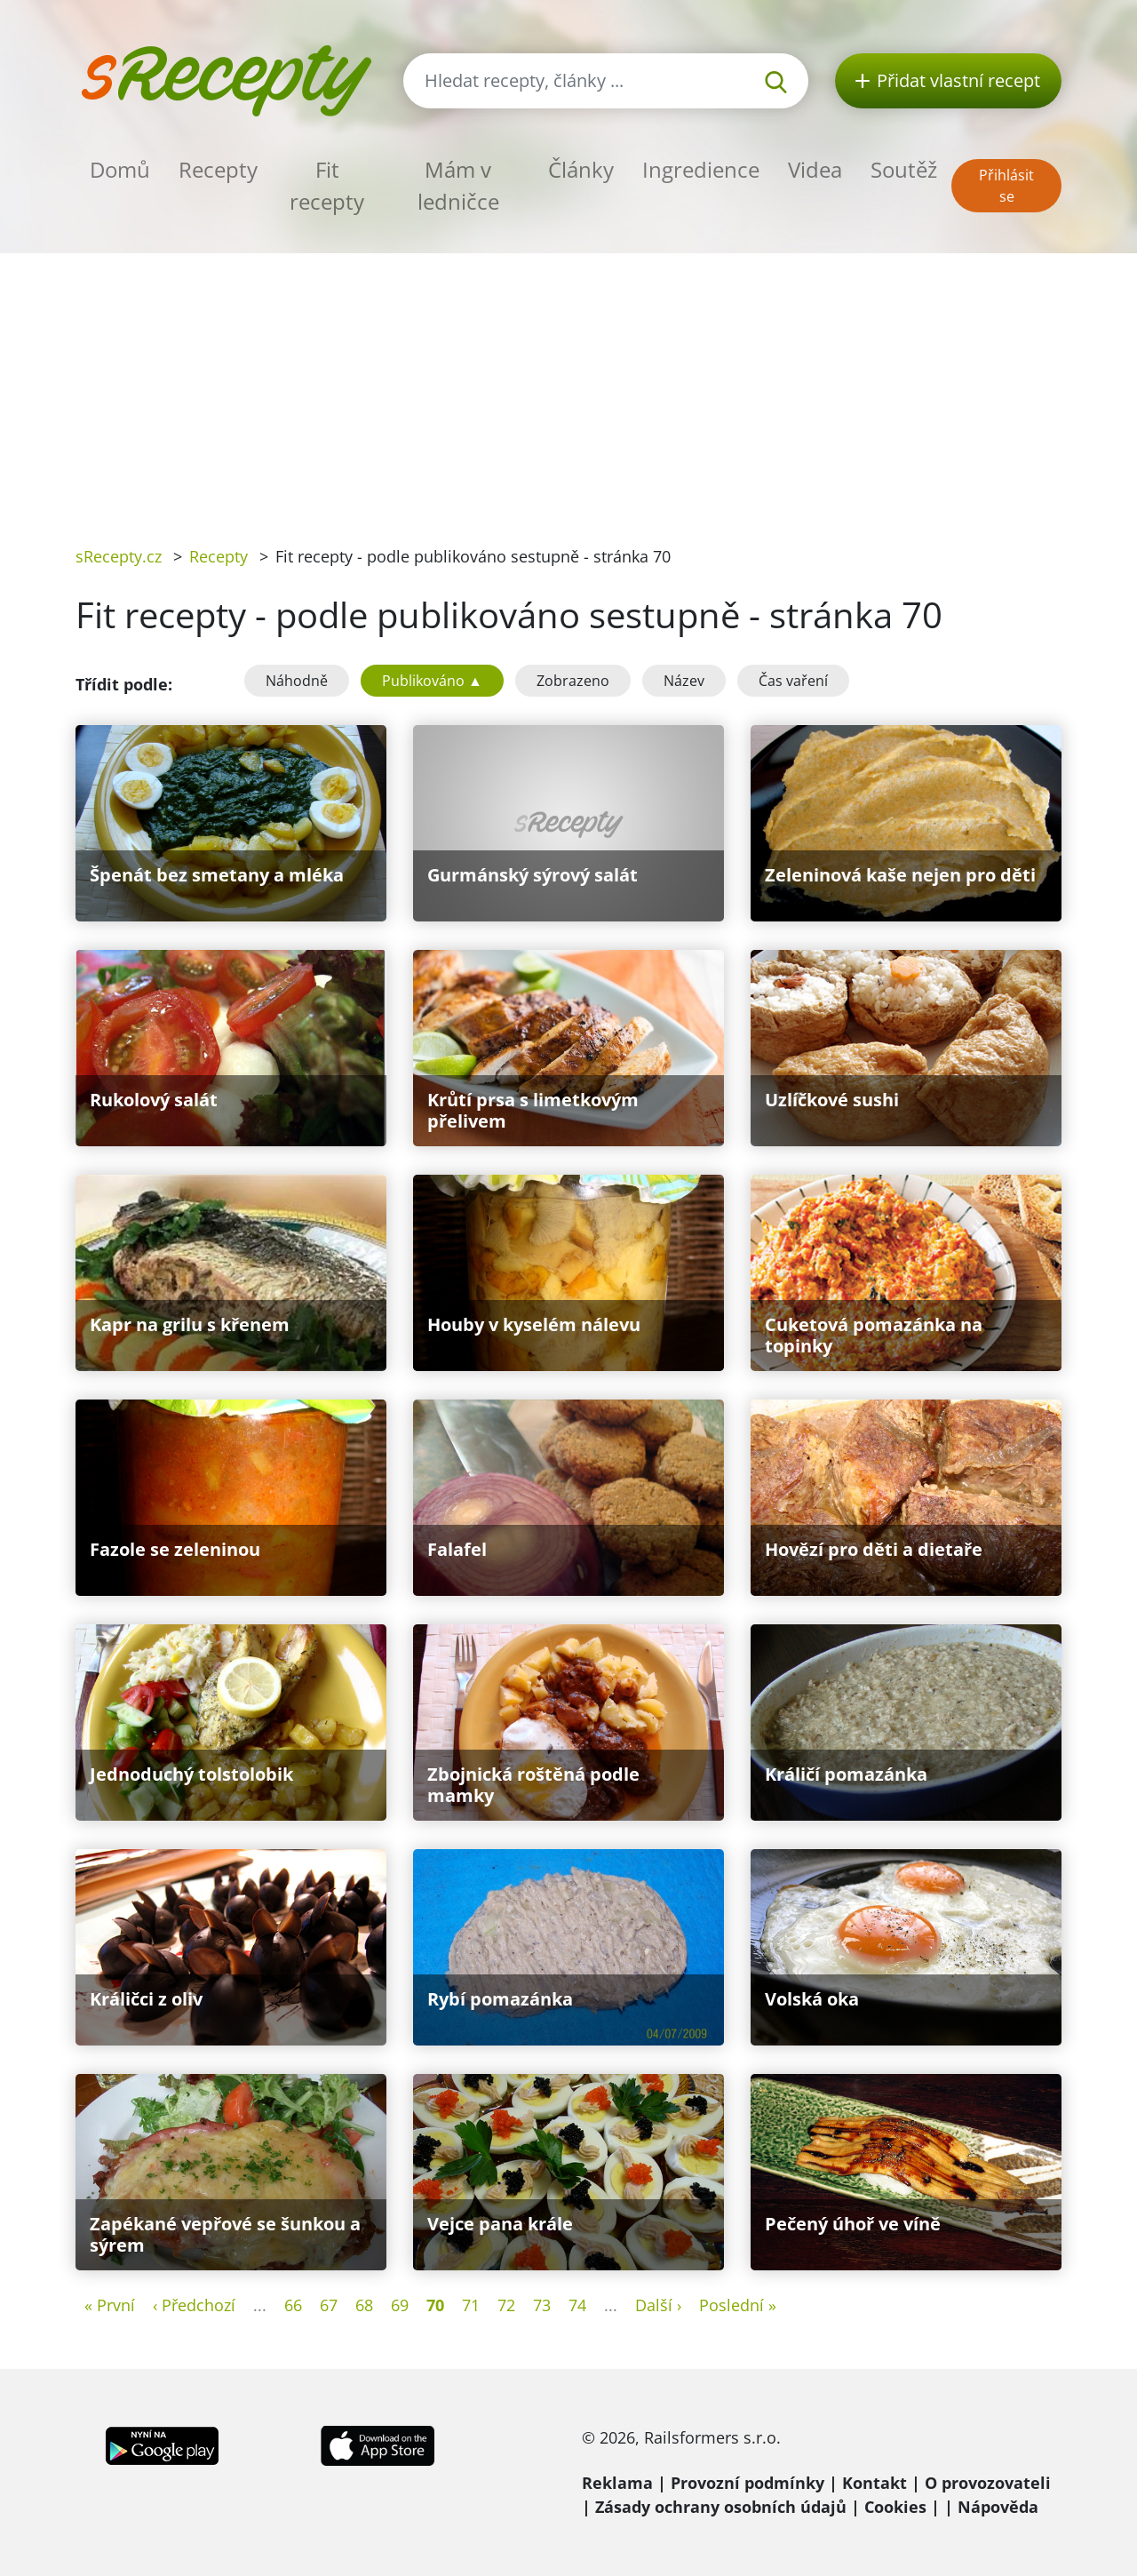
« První (109, 2305)
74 (577, 2305)
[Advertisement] (568, 386)
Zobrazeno (573, 680)
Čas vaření (793, 680)
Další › (658, 2305)
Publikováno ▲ (432, 680)
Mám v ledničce (458, 185)
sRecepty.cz (119, 556)
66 (293, 2305)
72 (506, 2305)
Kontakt (874, 2482)
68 (364, 2305)
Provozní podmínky (747, 2482)
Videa (815, 169)
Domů (120, 169)
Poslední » (737, 2305)
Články (581, 169)
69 (400, 2305)
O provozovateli (988, 2482)
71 (471, 2305)
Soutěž (904, 169)
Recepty (218, 169)
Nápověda (998, 2506)
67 (329, 2305)
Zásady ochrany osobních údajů (721, 2506)
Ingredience (700, 169)
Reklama (617, 2482)
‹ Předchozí (194, 2305)
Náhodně (297, 680)
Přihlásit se (1006, 185)
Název (684, 680)
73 (542, 2305)
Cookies (895, 2506)
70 (435, 2305)
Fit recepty (327, 185)
